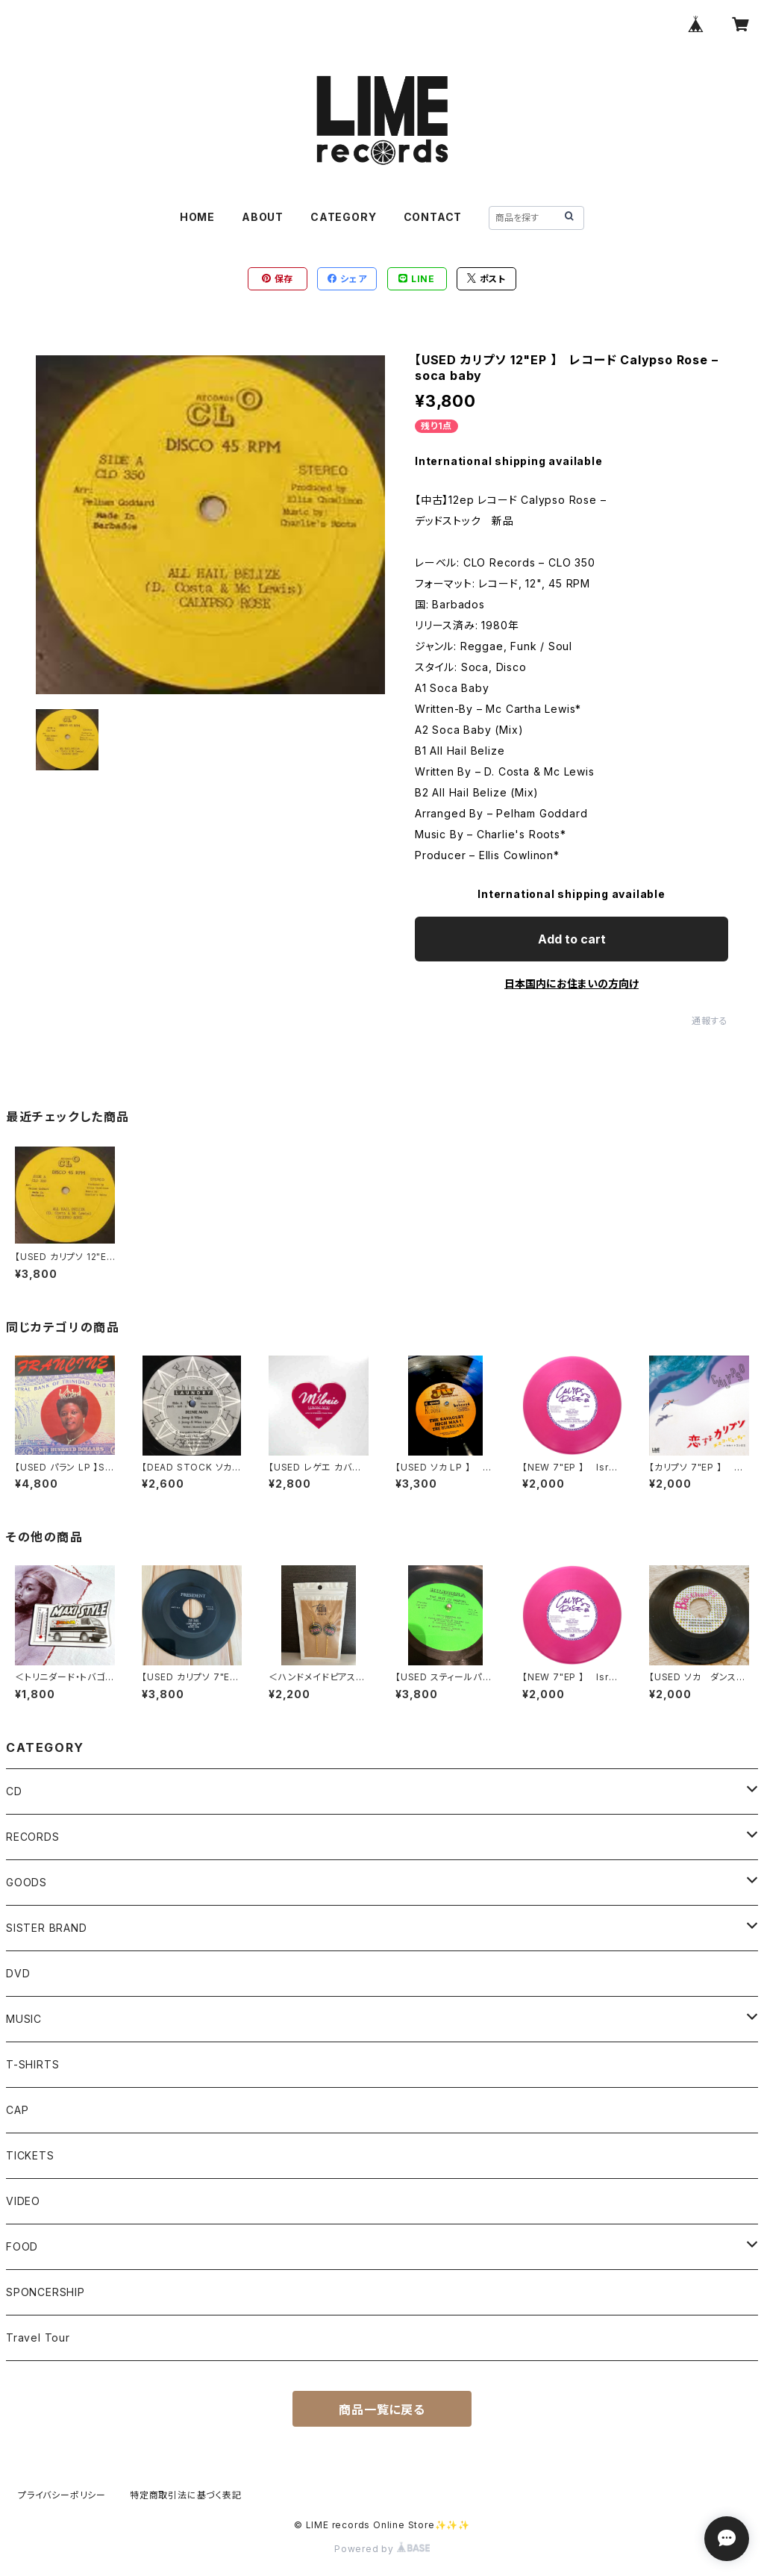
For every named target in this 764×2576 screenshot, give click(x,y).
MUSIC (24, 2018)
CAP (17, 2109)
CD (14, 1791)
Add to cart (572, 939)
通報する (710, 1020)
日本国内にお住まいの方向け (571, 983)
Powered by (382, 2548)
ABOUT (263, 216)
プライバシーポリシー (62, 2495)
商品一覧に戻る (382, 2409)
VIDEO (23, 2201)
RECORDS (33, 1836)
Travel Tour (38, 2337)
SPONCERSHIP (45, 2292)
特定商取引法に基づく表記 (186, 2495)
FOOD (22, 2246)
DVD (18, 1973)
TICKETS (30, 2155)
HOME (197, 216)
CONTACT (433, 216)
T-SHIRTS (32, 2064)
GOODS (26, 1882)
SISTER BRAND (46, 1927)
